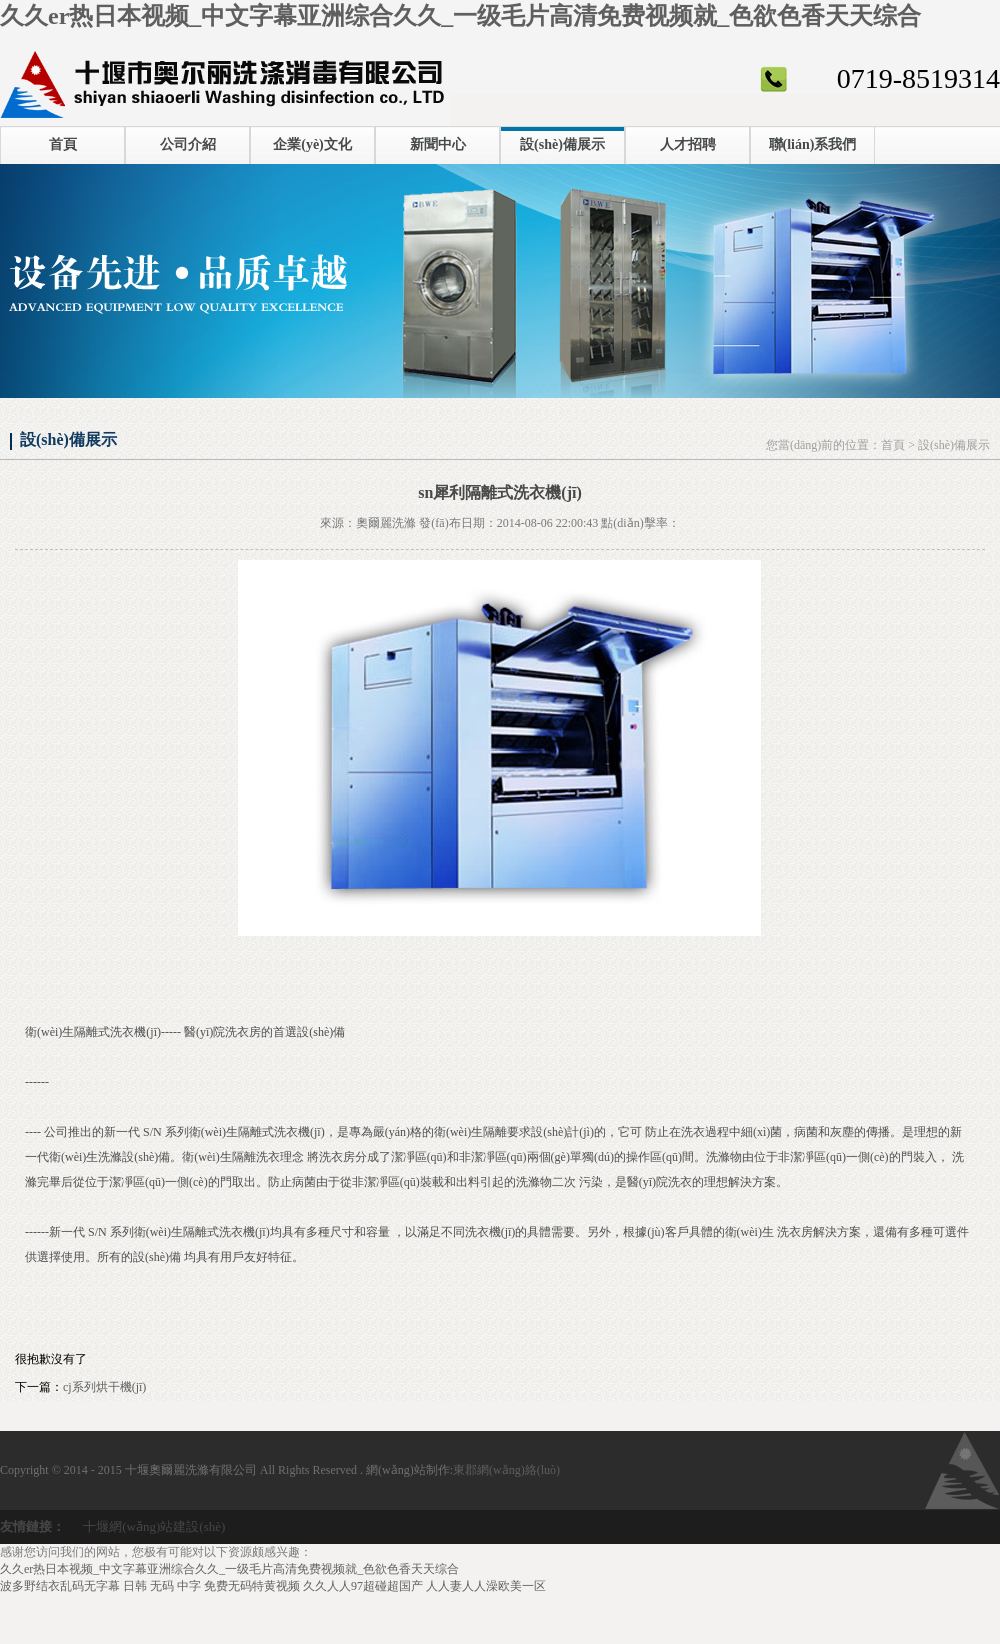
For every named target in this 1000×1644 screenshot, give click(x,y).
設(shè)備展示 (562, 144)
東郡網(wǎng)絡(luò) (506, 1470)
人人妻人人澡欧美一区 (486, 1586)
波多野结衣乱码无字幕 (60, 1586)
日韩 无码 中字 (162, 1586)
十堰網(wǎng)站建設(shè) (154, 1526)
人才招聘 (688, 144)
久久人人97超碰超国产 (363, 1586)
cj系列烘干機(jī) (104, 1387)
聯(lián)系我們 (813, 144)
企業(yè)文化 (312, 144)
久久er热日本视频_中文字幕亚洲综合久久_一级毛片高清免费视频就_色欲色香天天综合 (460, 16)
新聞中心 (438, 144)
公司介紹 (188, 144)
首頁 (63, 144)
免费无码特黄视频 (252, 1586)
